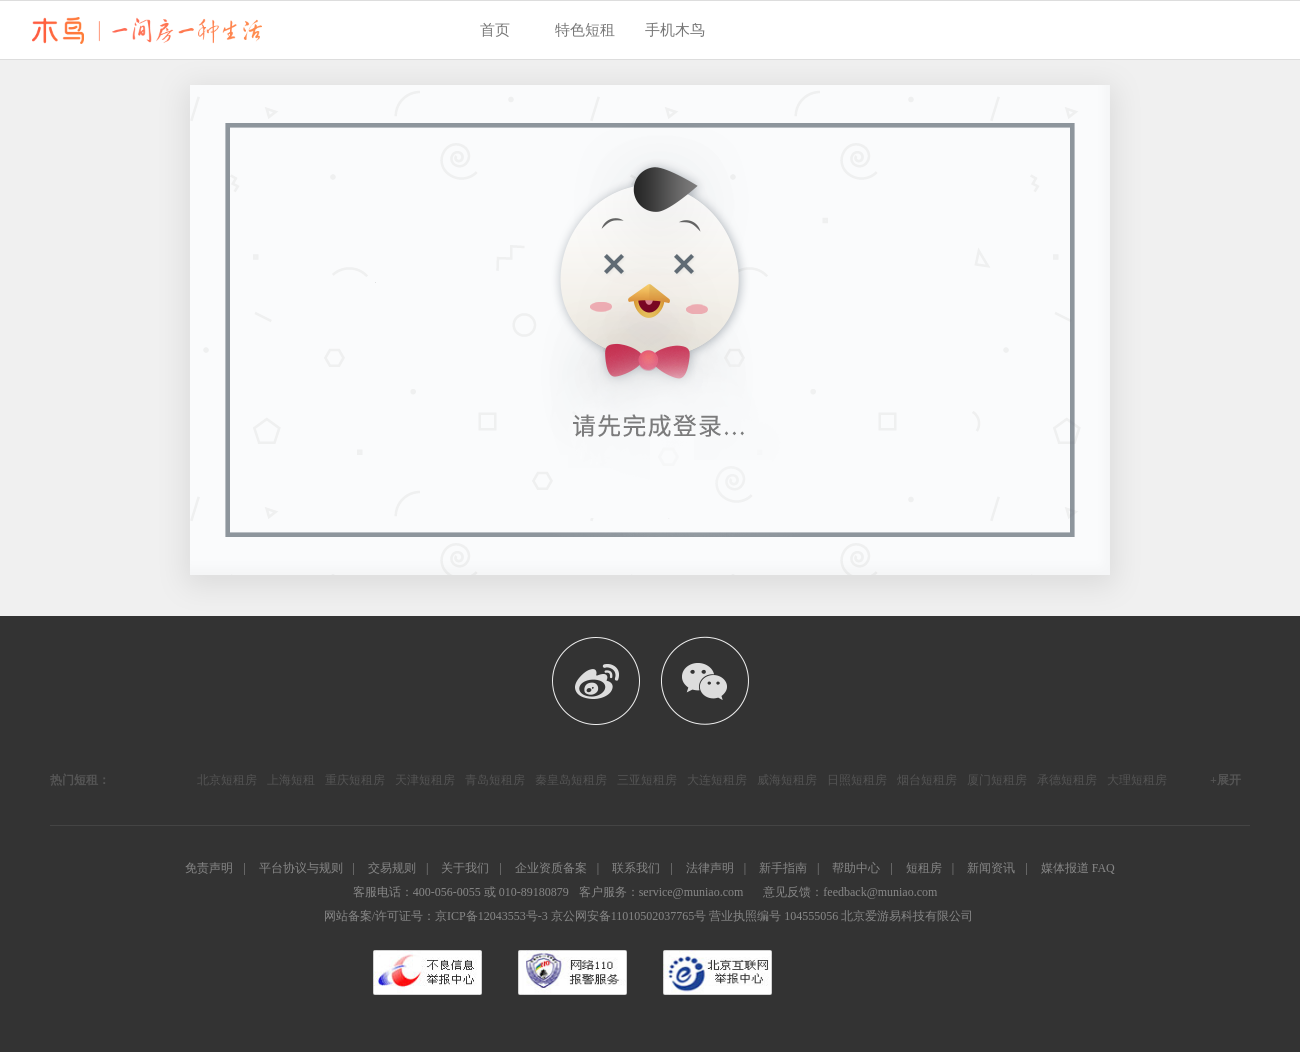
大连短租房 (717, 780)
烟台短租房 (927, 780)
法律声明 (710, 868)
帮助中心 (856, 868)
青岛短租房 (495, 780)
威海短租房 (787, 780)
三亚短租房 (647, 780)
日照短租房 (857, 780)
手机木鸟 (675, 30)
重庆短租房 (355, 780)
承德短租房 (1067, 780)
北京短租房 (227, 780)
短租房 (924, 868)
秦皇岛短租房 (571, 780)
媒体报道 (1065, 868)
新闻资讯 (991, 868)
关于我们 (465, 868)
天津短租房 (425, 780)
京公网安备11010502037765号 (629, 916)
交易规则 (392, 868)
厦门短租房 (997, 780)
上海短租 (291, 780)
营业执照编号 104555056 (773, 916)
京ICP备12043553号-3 (491, 916)
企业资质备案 (551, 868)
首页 (495, 30)
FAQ (1103, 868)
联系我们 (636, 868)
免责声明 (209, 868)
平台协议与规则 (301, 868)
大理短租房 (1137, 780)
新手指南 (783, 868)
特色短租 (585, 30)
